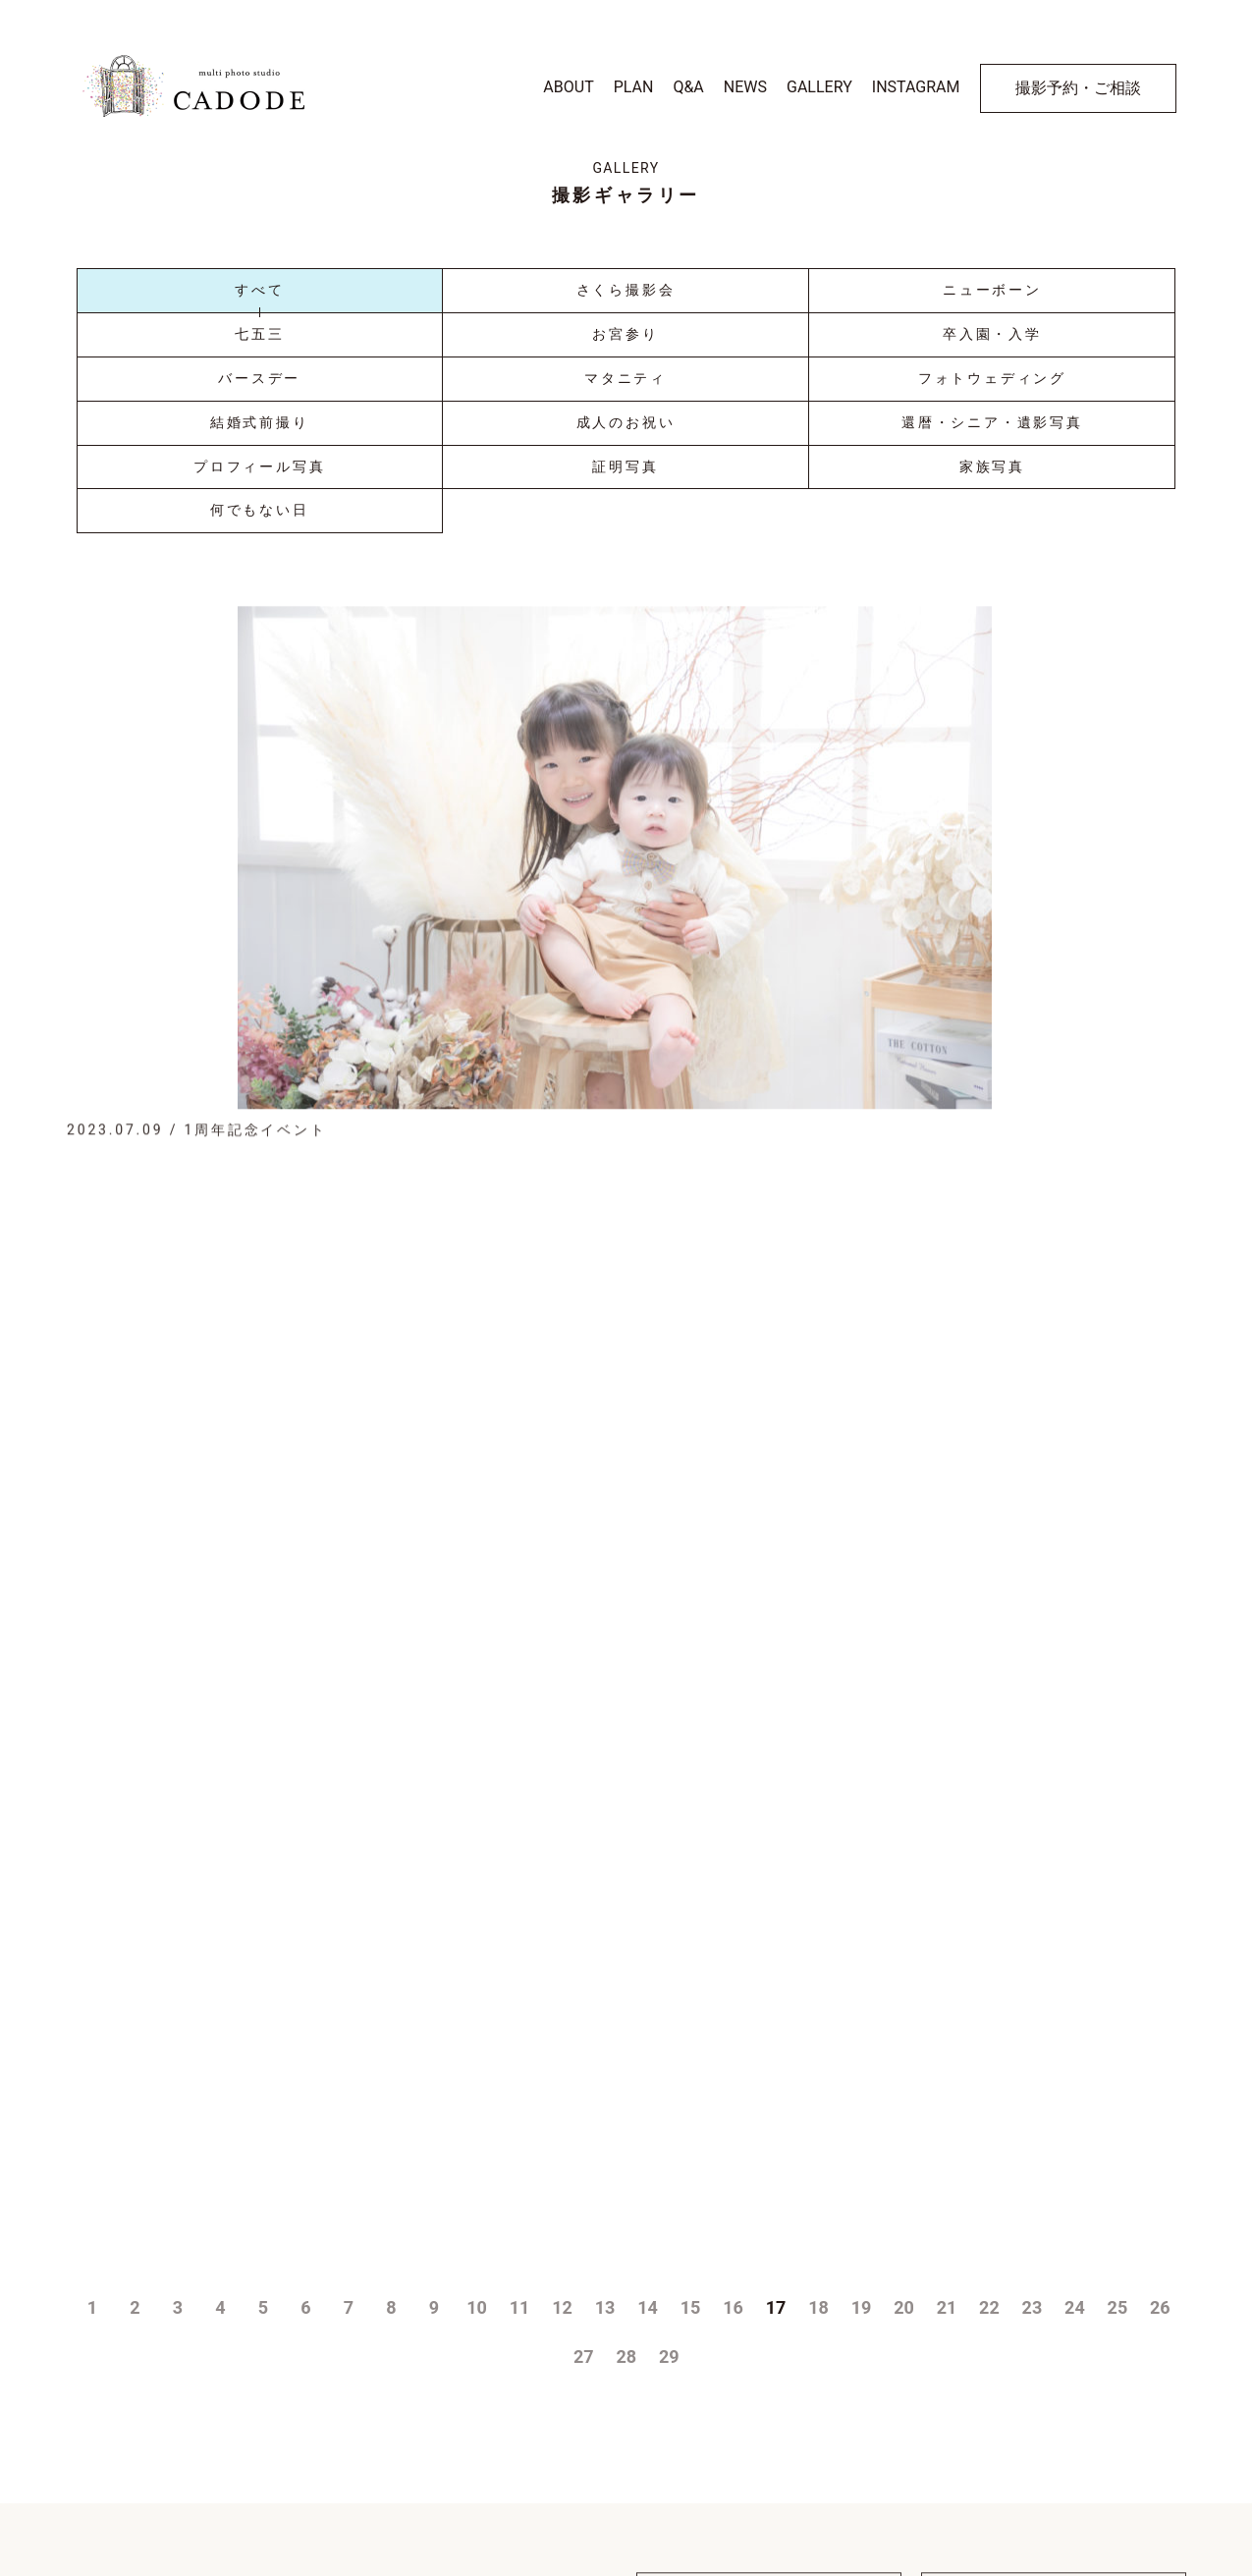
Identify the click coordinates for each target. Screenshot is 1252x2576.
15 (690, 2050)
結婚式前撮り (259, 422)
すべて (259, 290)
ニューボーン (992, 290)
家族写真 (992, 466)
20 (904, 2050)
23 (1032, 2050)
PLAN (634, 87)
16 (733, 2050)
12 (562, 2050)
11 (520, 2050)
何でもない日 (259, 510)
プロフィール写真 (259, 466)
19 (861, 2050)
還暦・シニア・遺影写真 (992, 422)
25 (1118, 2050)
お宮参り (625, 334)
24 (1074, 2050)
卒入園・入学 (992, 334)
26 (1160, 2050)
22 (989, 2050)
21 (947, 2050)
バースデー (259, 378)
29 (669, 2099)
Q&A (688, 87)
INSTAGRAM (916, 87)
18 (818, 2050)
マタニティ (625, 378)
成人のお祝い (626, 422)
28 (627, 2099)
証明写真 (625, 466)
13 (605, 2050)
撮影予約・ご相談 (1078, 88)
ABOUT (568, 87)
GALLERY (819, 87)
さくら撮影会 (626, 290)
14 (647, 2050)
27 (583, 2099)
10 (476, 2050)
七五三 (259, 334)
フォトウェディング (992, 378)
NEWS (745, 87)
